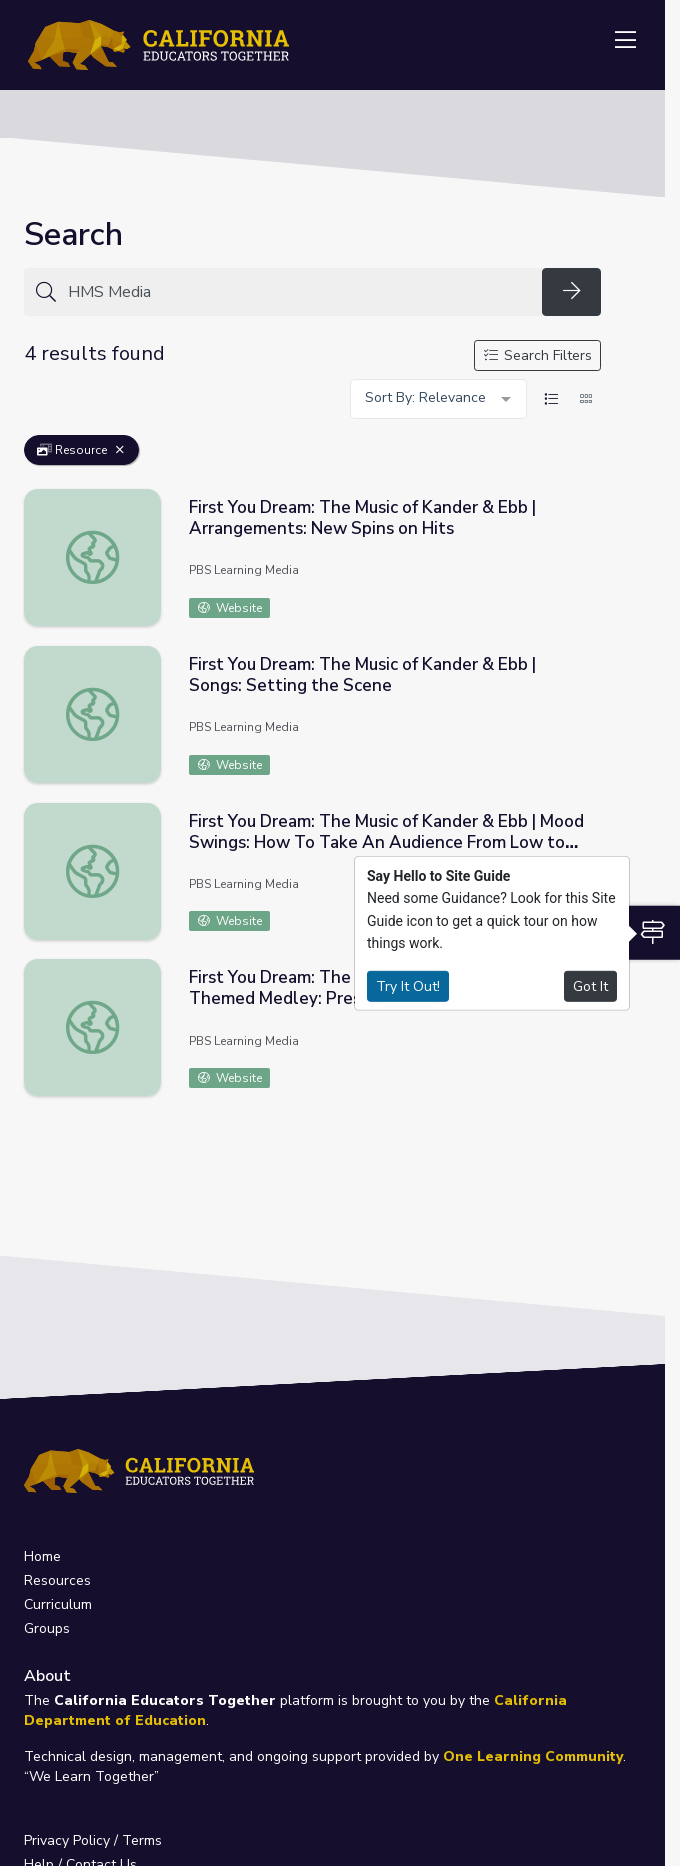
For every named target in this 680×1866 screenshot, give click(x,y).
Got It (590, 985)
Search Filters (538, 355)
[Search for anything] (299, 292)
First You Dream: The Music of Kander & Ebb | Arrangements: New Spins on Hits (362, 518)
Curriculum (58, 1604)
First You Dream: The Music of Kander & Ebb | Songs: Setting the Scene (362, 675)
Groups (47, 1628)
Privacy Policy (67, 1840)
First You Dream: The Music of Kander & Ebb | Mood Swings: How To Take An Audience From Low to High (386, 842)
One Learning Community (533, 1756)
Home (42, 1556)
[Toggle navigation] (625, 41)
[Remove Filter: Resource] (120, 450)
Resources (57, 1580)
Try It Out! (408, 985)
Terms (142, 1840)
